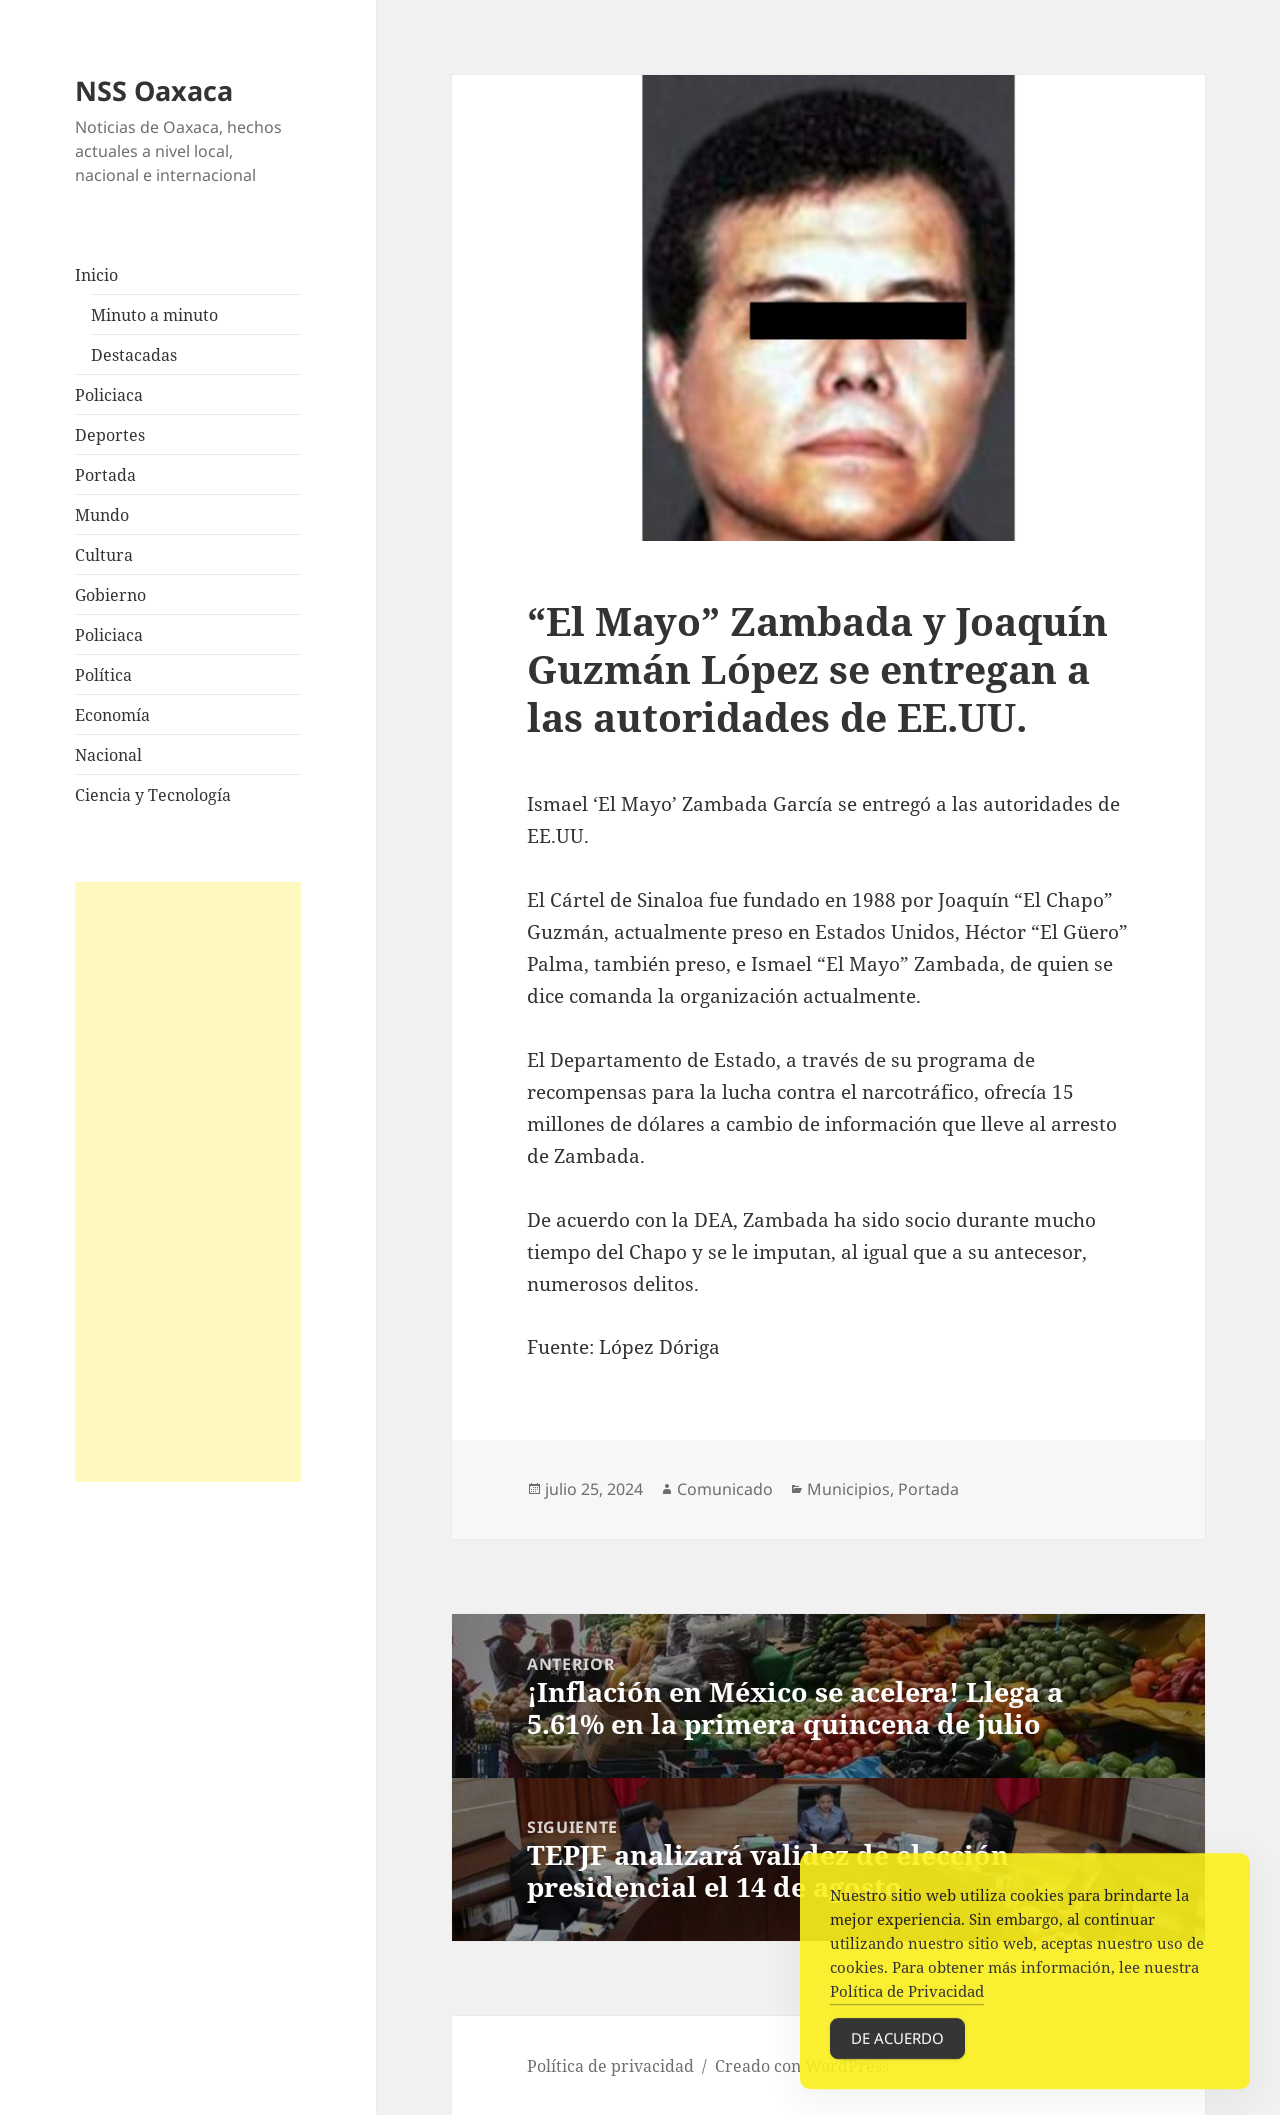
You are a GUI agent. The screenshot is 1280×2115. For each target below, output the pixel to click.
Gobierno (110, 595)
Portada (105, 475)
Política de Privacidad (907, 2000)
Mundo (102, 515)
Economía (112, 715)
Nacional (108, 755)
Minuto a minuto (154, 315)
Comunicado (725, 1489)
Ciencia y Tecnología (153, 795)
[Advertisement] (188, 1182)
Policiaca (109, 395)
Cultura (104, 555)
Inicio (96, 275)
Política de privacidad (610, 2066)
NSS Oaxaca (154, 90)
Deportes (110, 435)
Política (103, 675)
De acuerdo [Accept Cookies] (897, 2047)
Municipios (848, 1489)
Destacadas (134, 355)
